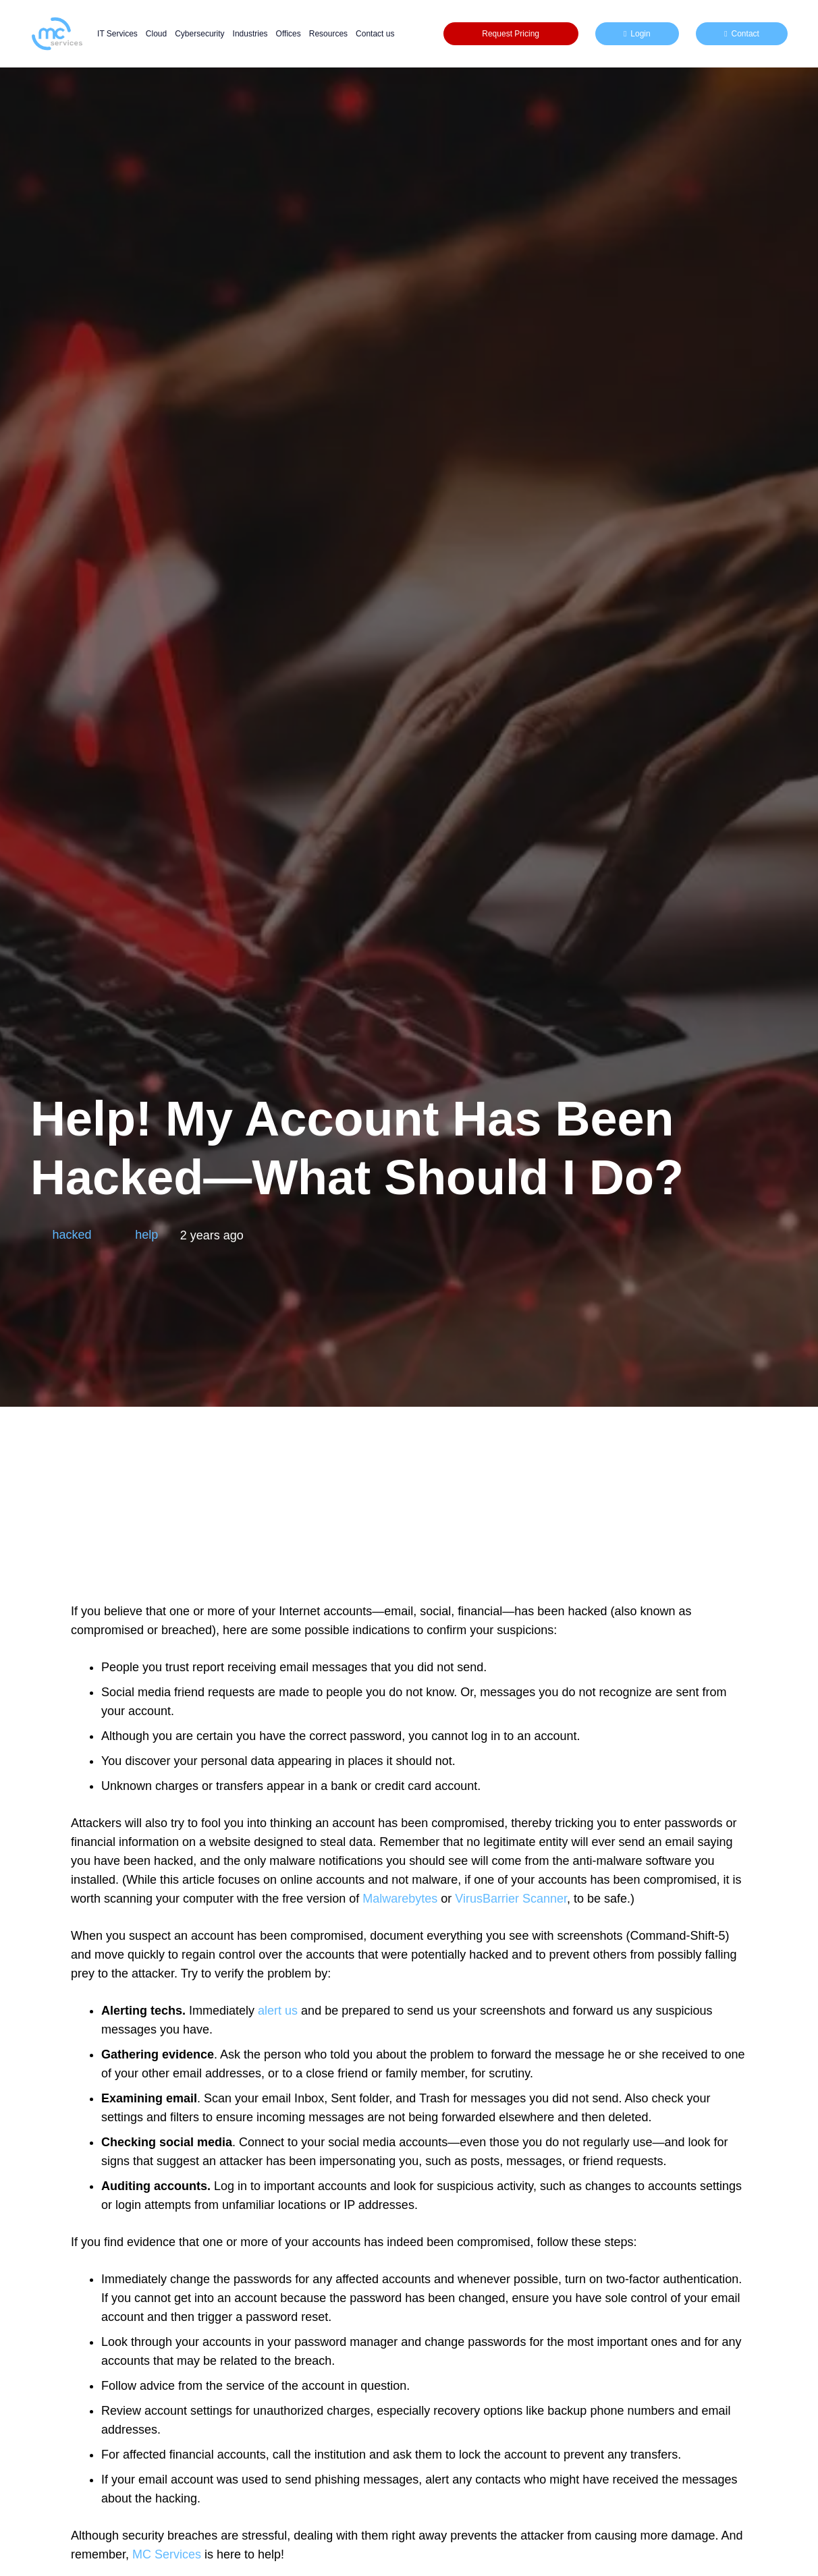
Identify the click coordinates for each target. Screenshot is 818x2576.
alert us (278, 2010)
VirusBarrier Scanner (511, 1898)
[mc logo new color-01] (56, 33)
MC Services (166, 2554)
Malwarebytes (399, 1898)
